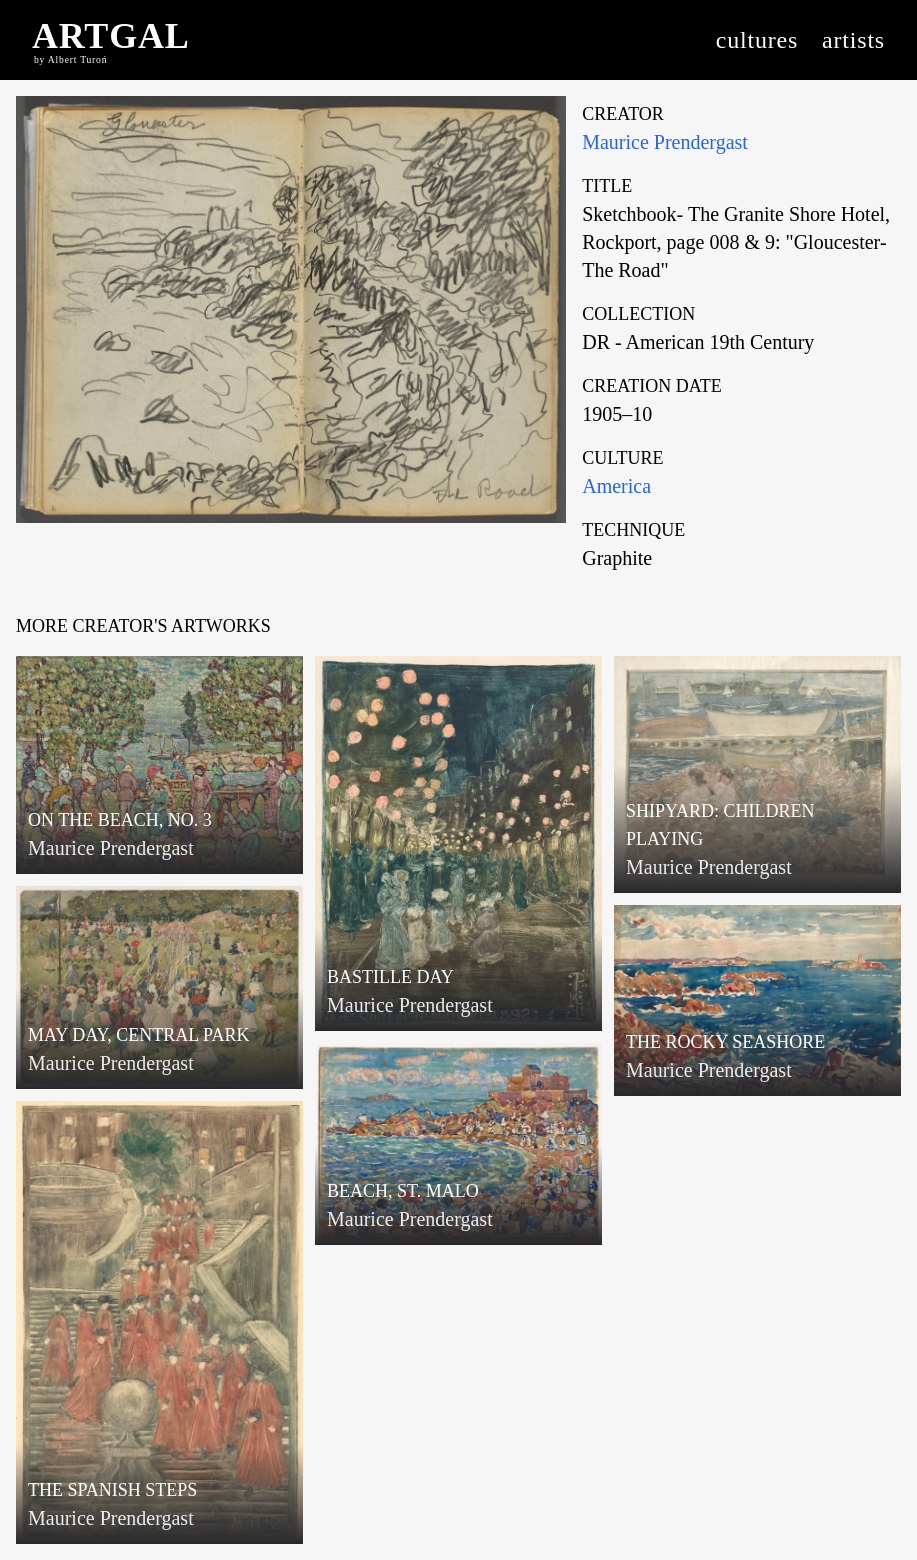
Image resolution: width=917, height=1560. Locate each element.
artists (853, 40)
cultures (757, 40)
